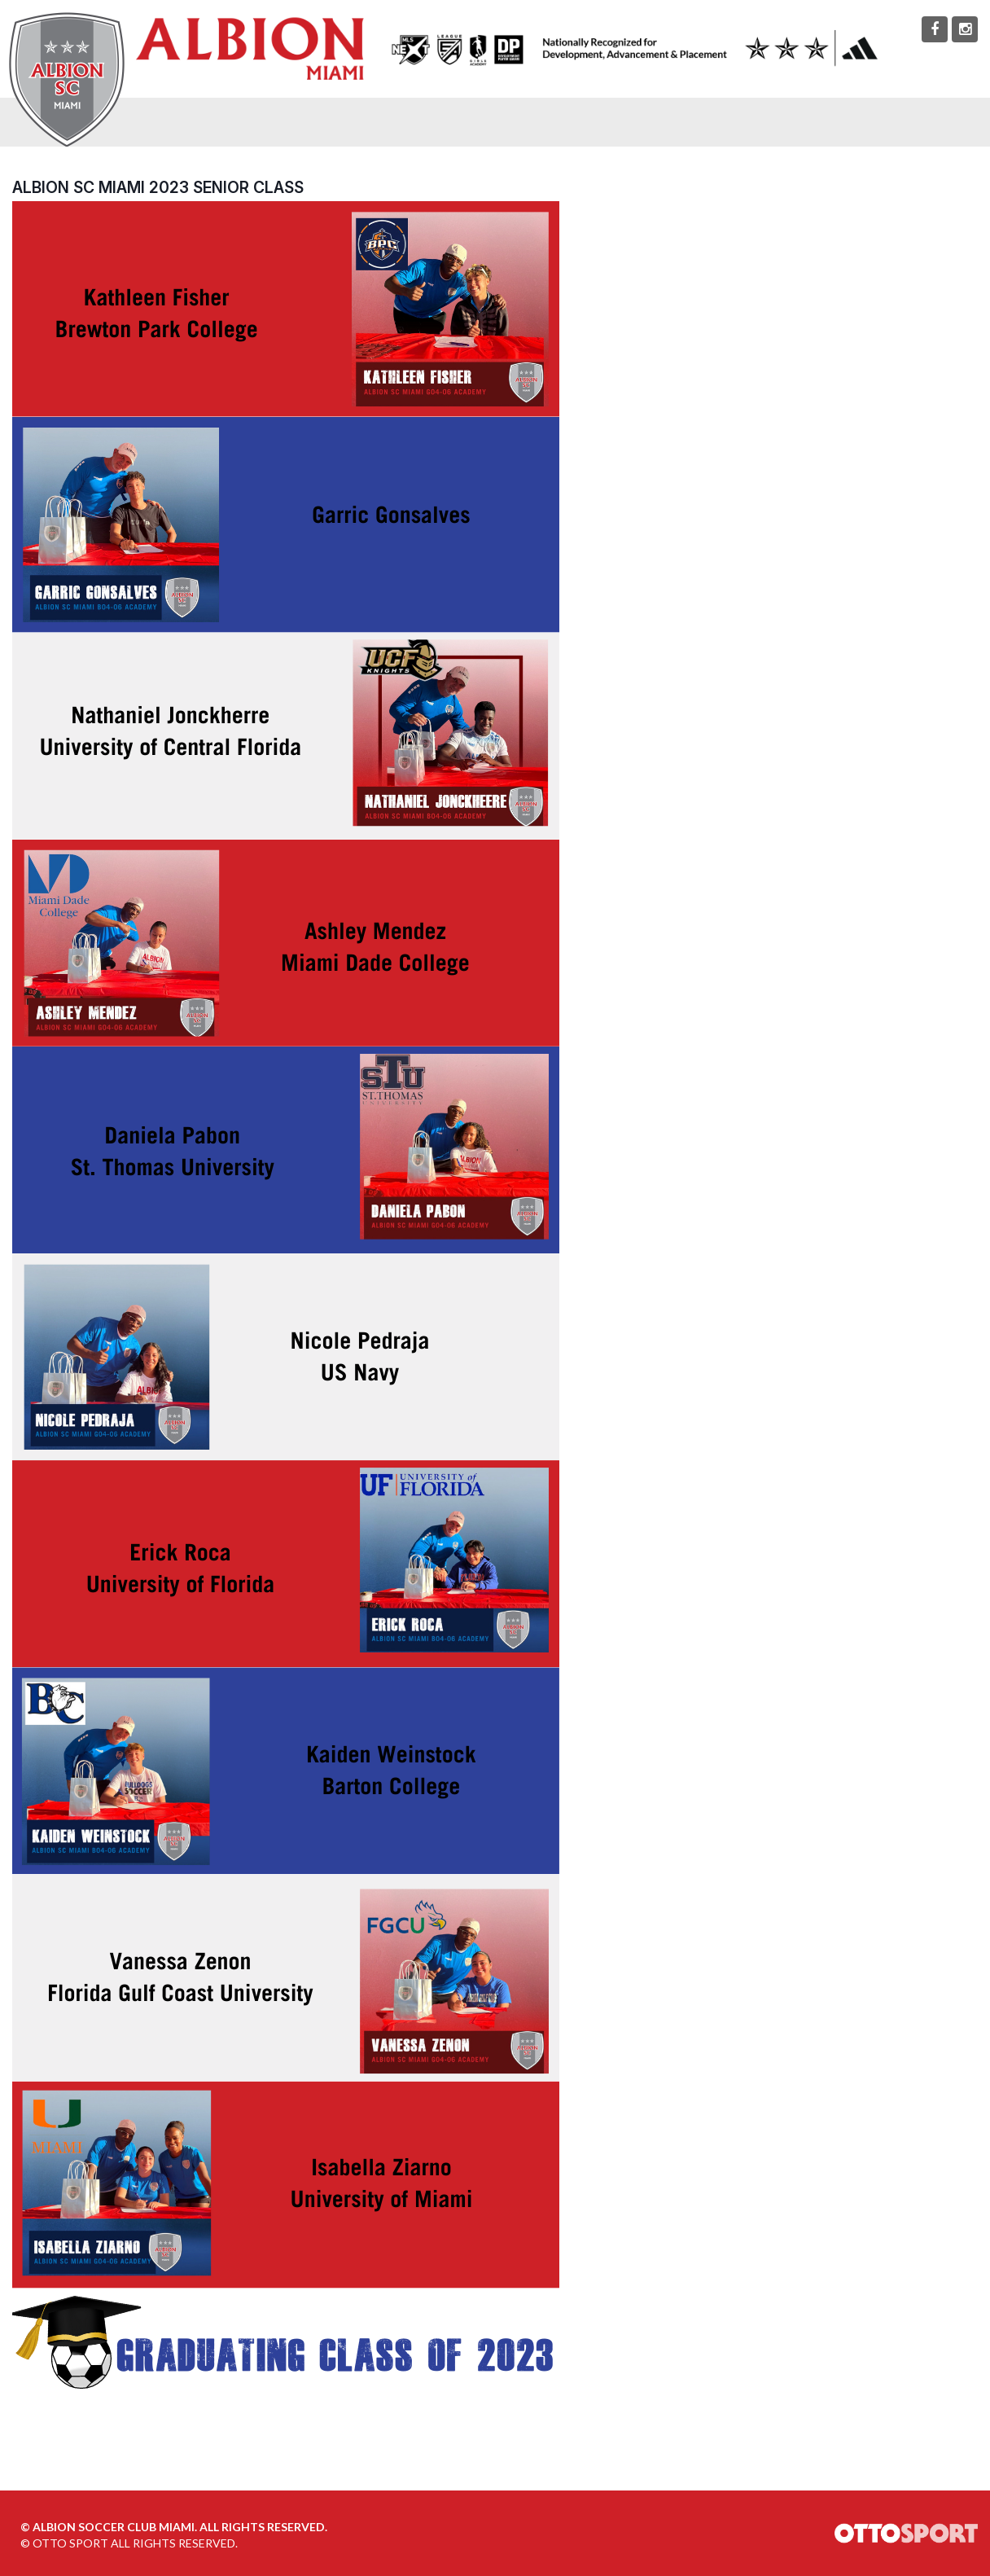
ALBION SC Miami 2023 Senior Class (158, 187)
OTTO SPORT (70, 2543)
